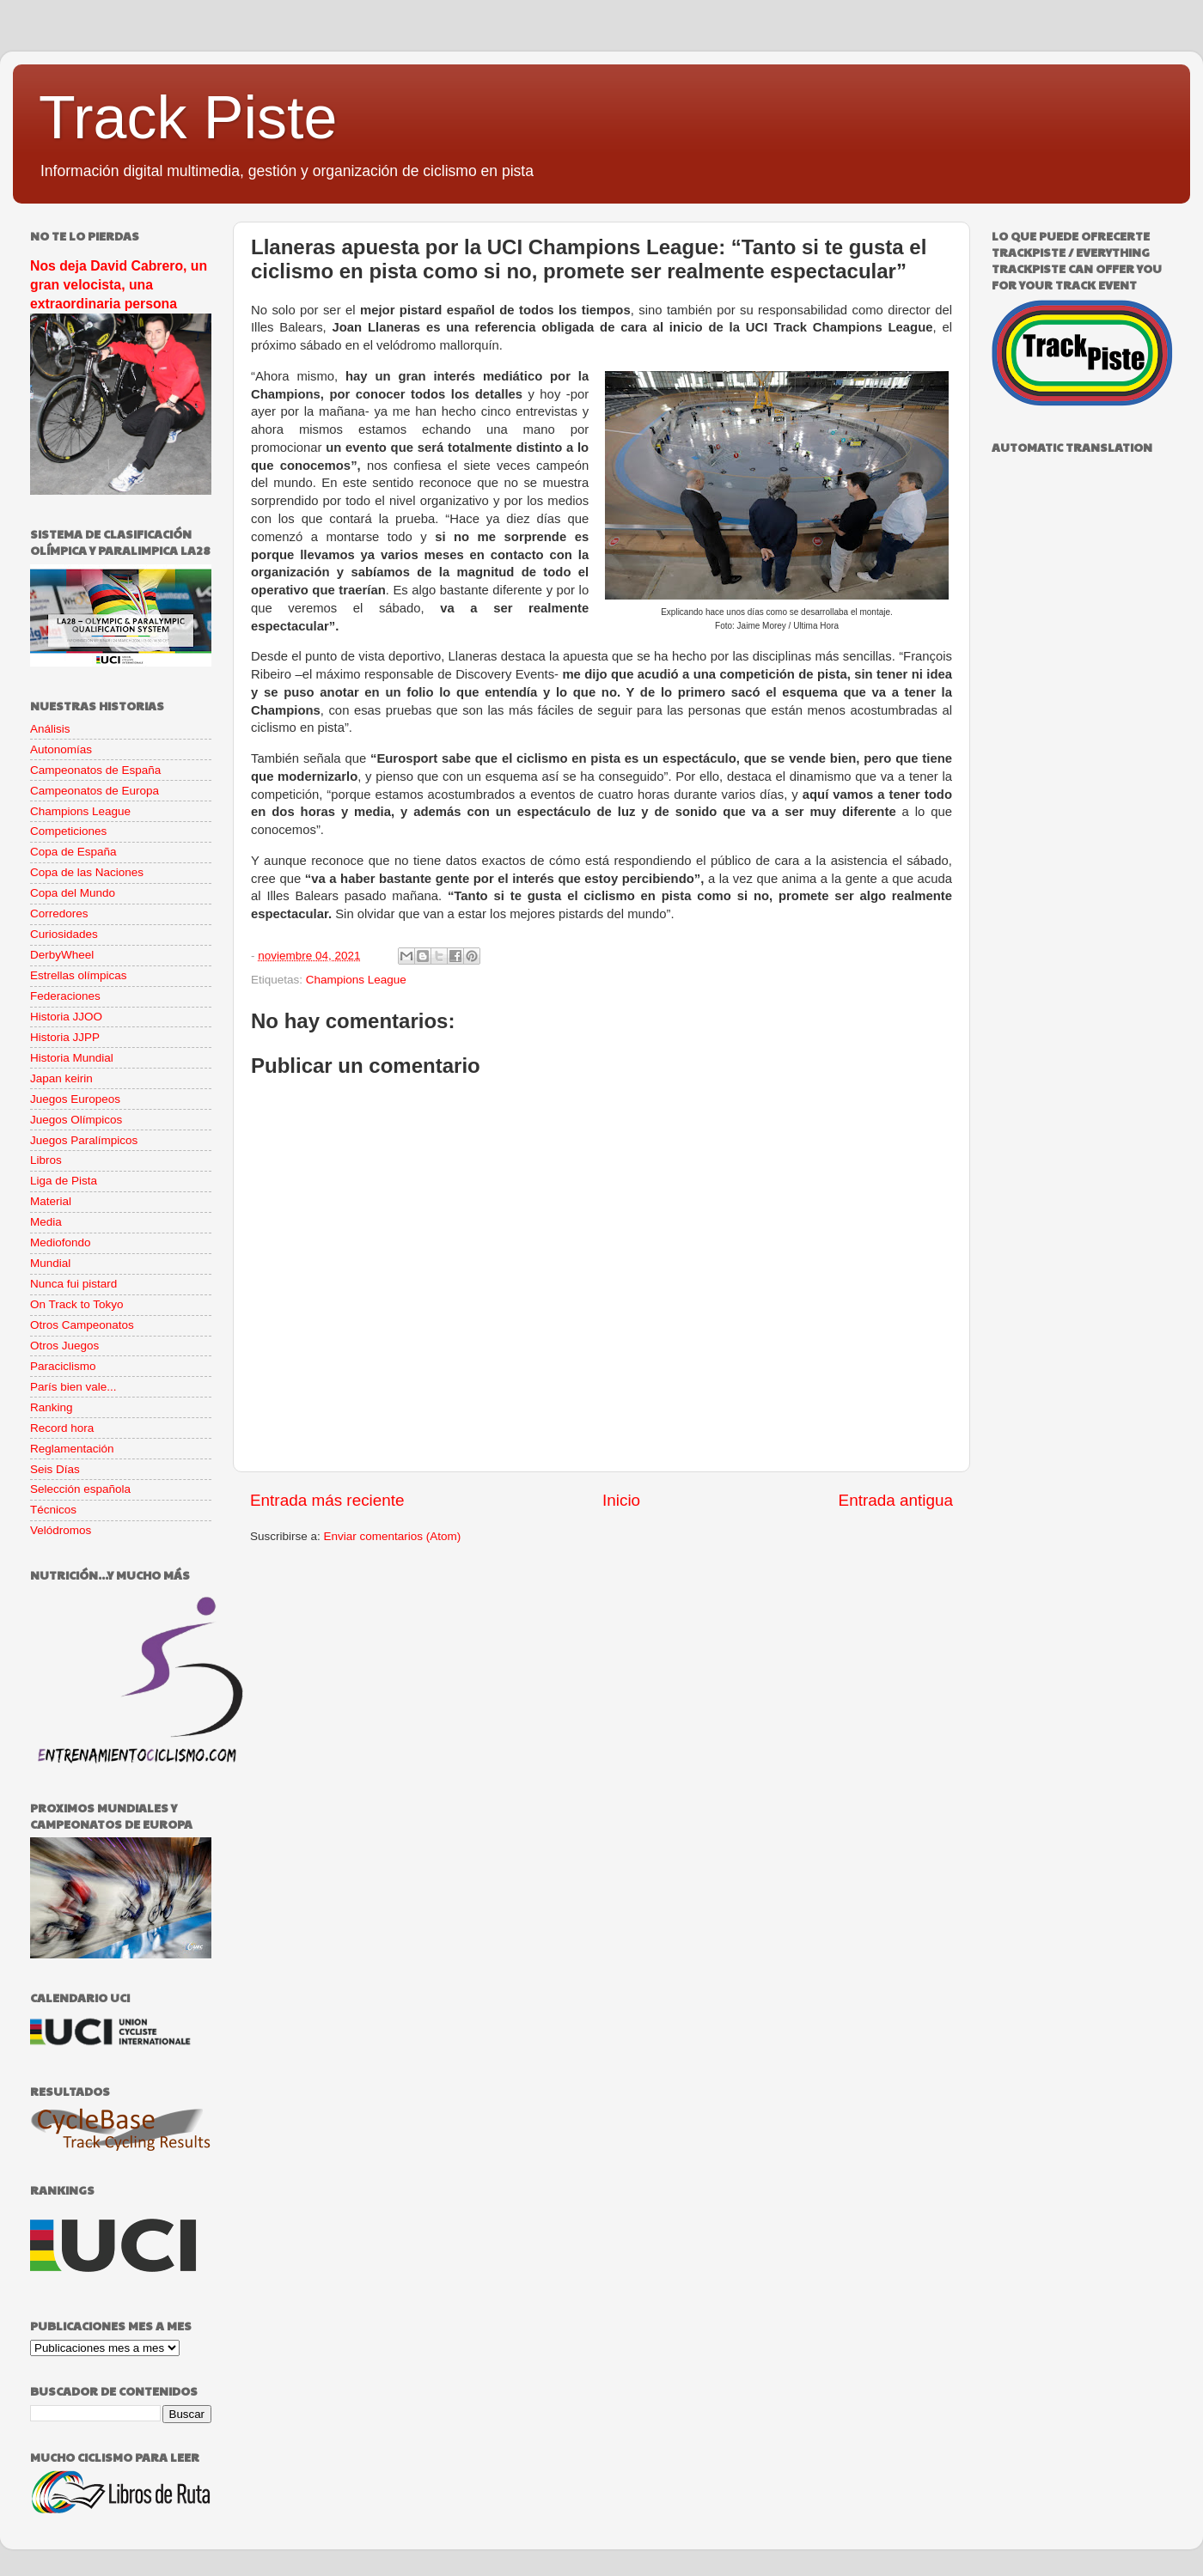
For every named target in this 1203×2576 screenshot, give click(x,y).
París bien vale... (73, 1386)
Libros (46, 1160)
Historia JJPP (65, 1037)
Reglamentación (72, 1448)
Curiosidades (64, 934)
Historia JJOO (66, 1016)
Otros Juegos (64, 1345)
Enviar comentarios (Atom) (392, 1536)
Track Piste (188, 117)
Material (50, 1201)
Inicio (621, 1500)
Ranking (51, 1407)
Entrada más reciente (327, 1500)
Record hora (62, 1428)
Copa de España (73, 851)
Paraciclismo (63, 1366)
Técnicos (53, 1509)
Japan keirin (61, 1078)
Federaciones (65, 996)
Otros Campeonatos (82, 1324)
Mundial (50, 1263)
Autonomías (61, 749)
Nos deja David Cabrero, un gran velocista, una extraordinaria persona (118, 285)
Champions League (356, 979)
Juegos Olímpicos (76, 1119)
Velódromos (60, 1530)
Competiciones (68, 831)
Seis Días (55, 1469)
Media (46, 1221)
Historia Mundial (71, 1057)
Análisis (50, 728)
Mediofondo (60, 1242)
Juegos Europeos (75, 1099)
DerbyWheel (62, 954)
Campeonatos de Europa (94, 790)
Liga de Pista (63, 1180)
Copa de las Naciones (87, 872)
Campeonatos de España (95, 770)
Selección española (80, 1489)
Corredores (59, 913)
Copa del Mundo (72, 892)
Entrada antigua (896, 1500)
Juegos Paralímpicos (83, 1140)
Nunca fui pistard (73, 1283)
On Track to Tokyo (77, 1304)
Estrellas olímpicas (78, 975)
